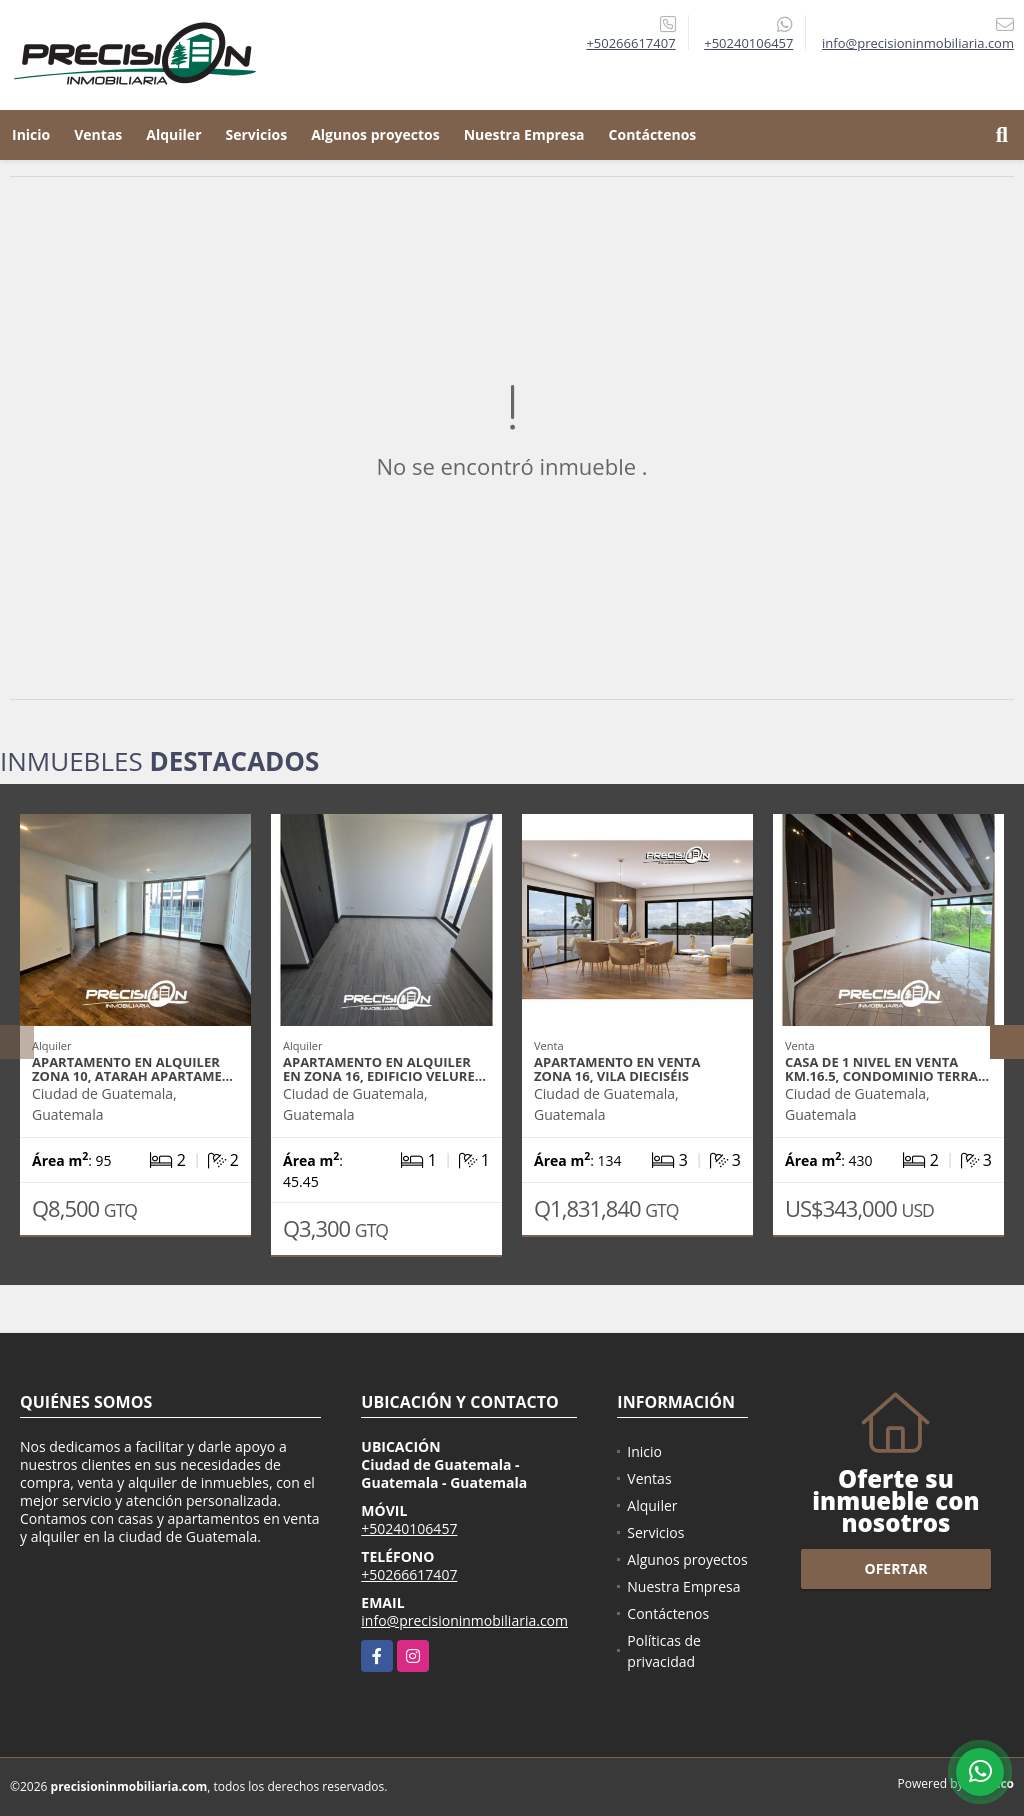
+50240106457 (748, 43)
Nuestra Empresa (524, 134)
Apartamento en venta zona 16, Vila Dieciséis (617, 1069)
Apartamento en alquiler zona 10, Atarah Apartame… (132, 1069)
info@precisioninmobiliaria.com (464, 1620)
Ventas (98, 134)
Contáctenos (653, 134)
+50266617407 (630, 43)
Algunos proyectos (375, 134)
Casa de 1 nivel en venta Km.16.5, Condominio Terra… (887, 1069)
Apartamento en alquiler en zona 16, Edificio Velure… (384, 1069)
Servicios (257, 134)
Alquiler (173, 134)
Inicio (31, 134)
